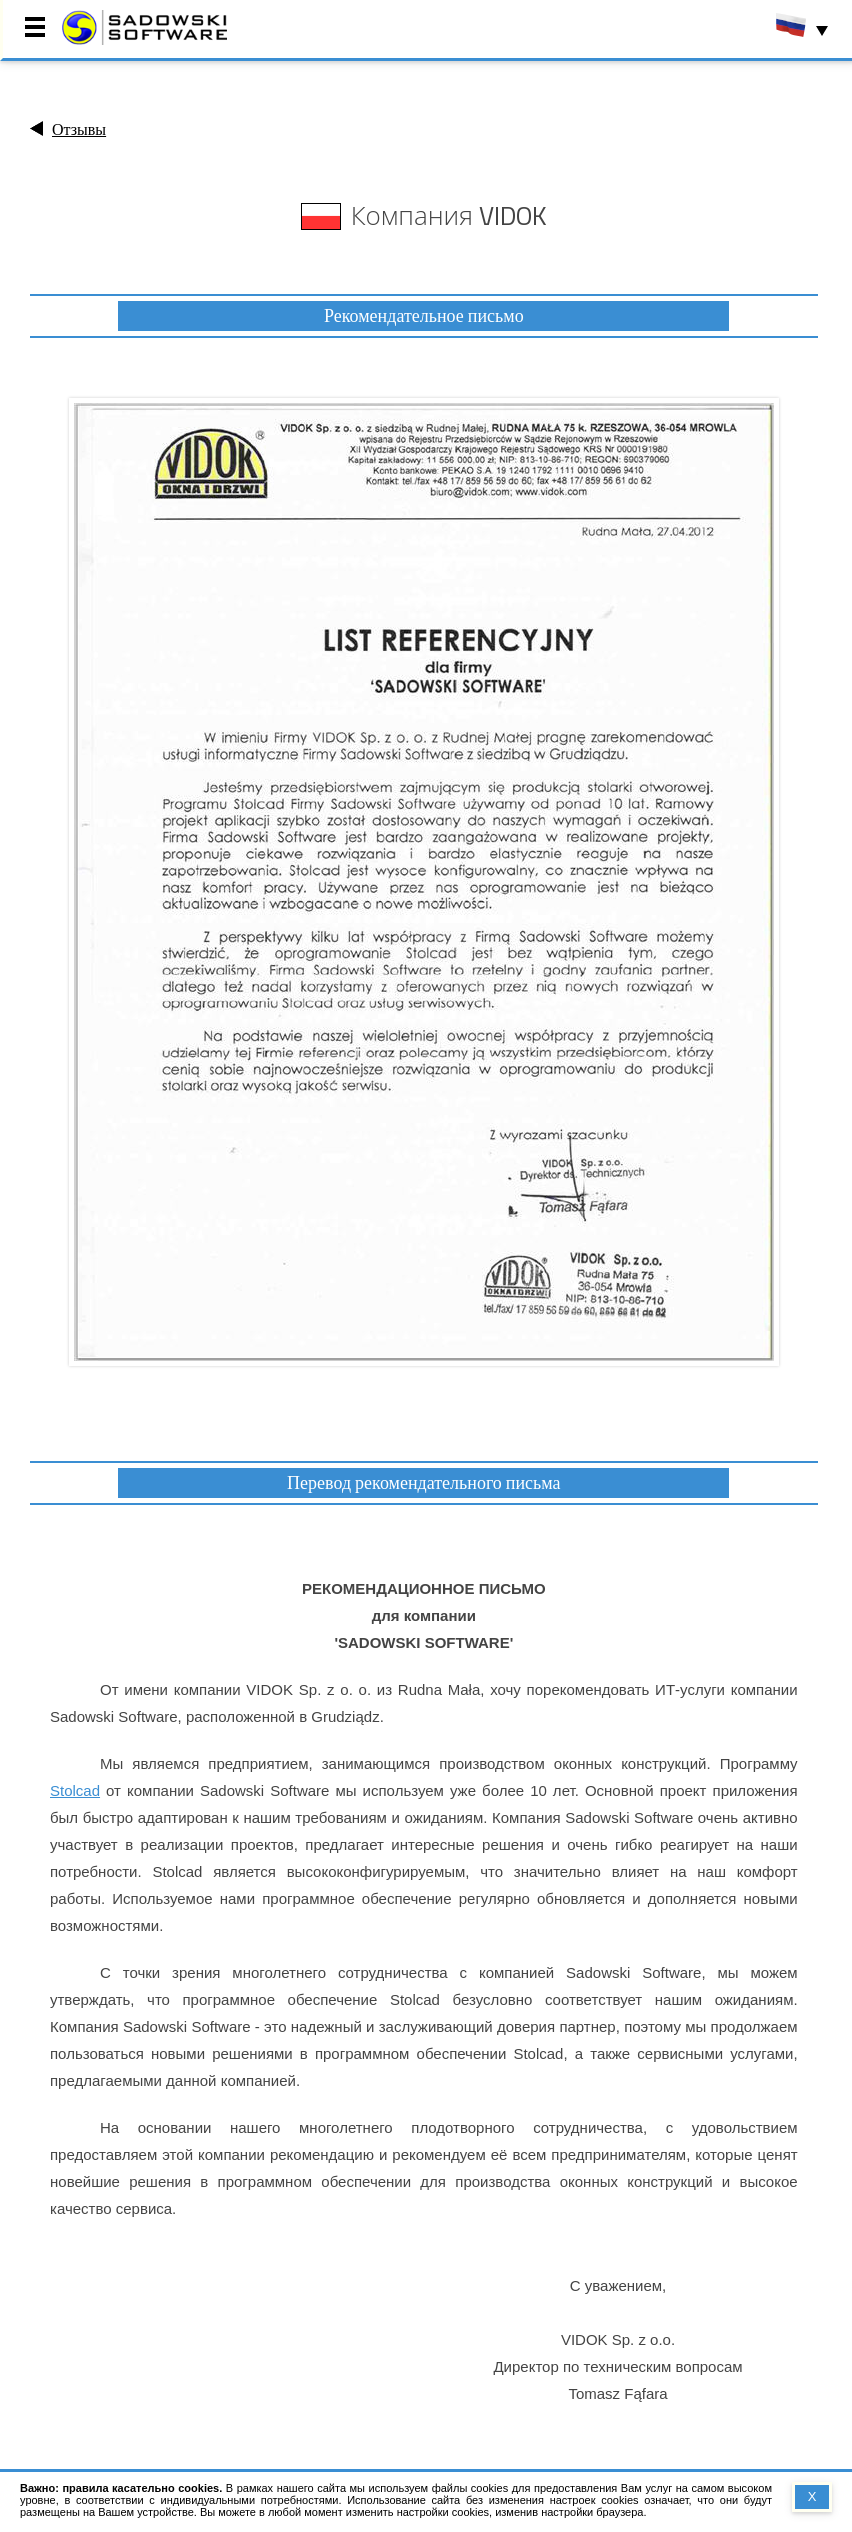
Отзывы (79, 129)
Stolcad (75, 1790)
